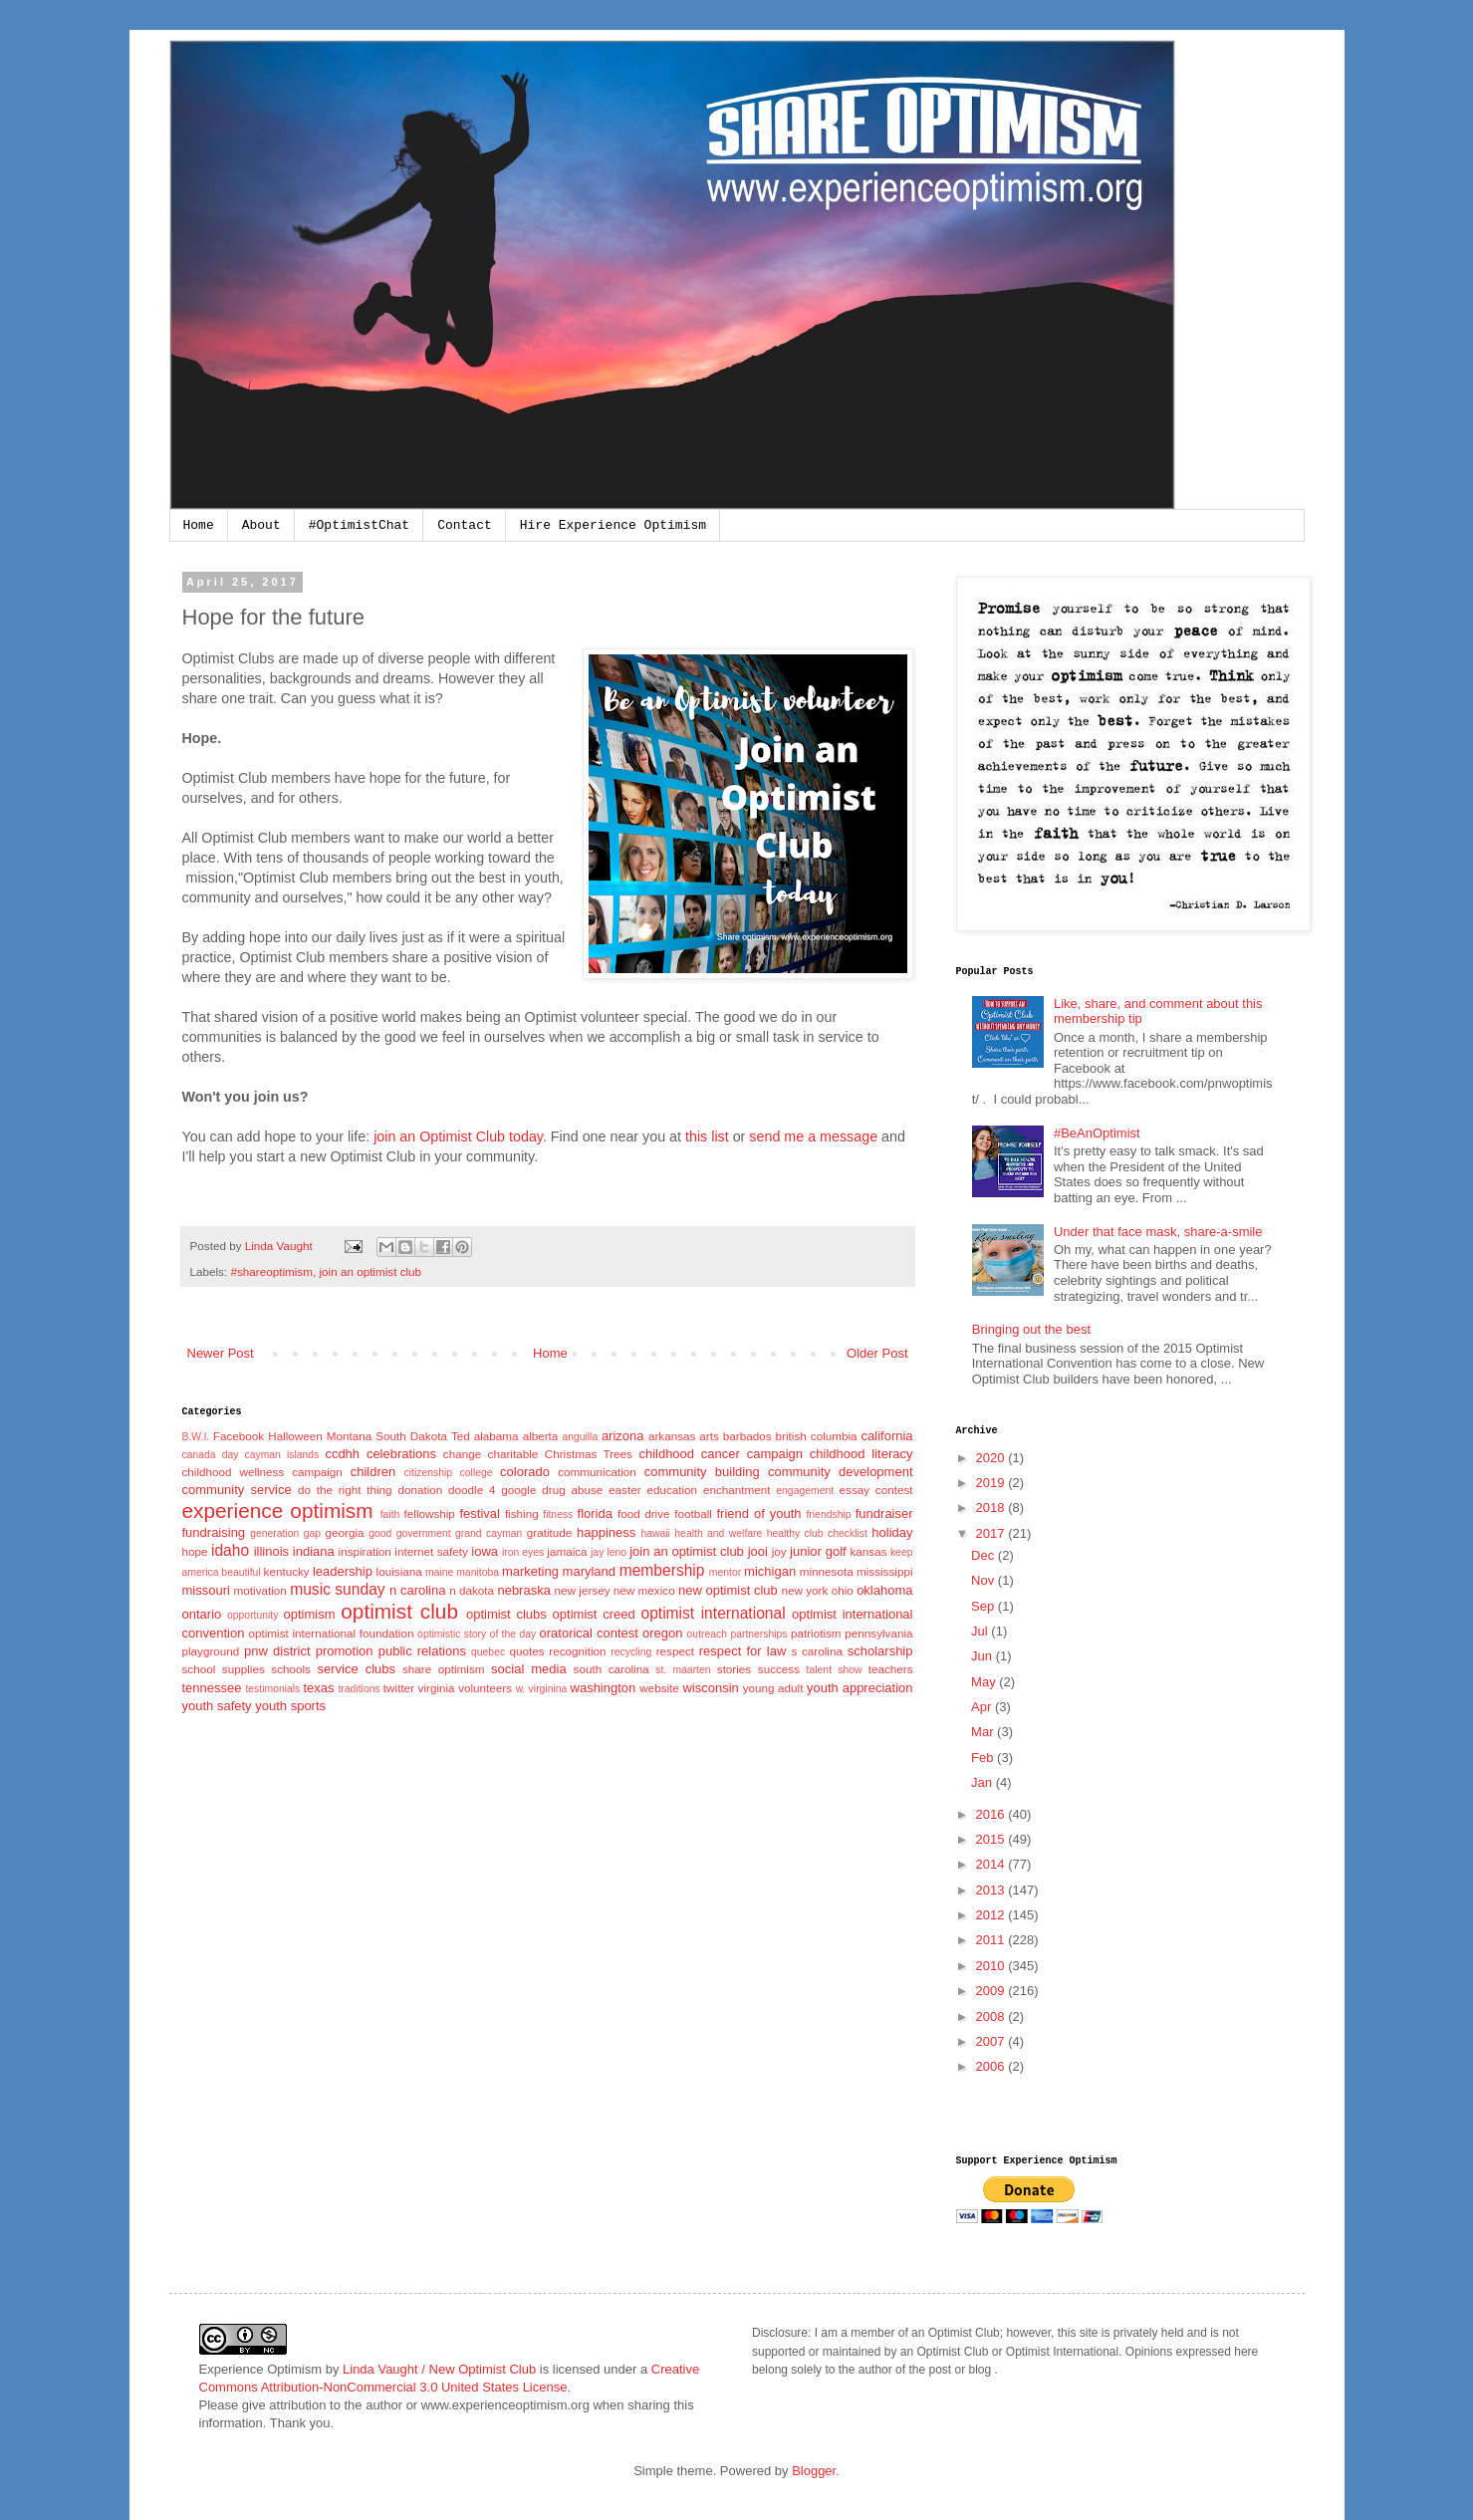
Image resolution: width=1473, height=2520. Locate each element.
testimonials (272, 1688)
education (671, 1489)
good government (409, 1533)
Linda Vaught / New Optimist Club (439, 2369)
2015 (992, 1839)
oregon (662, 1633)
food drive (643, 1513)
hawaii (654, 1533)
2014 (992, 1864)
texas (318, 1687)
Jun (983, 1655)
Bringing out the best (1031, 1329)
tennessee (212, 1687)
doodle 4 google (492, 1489)
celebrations (401, 1453)
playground (211, 1650)
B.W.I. (196, 1436)
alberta (541, 1435)
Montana (349, 1435)
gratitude (549, 1532)
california (887, 1435)
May (985, 1681)
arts (708, 1435)
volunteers (485, 1687)
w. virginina (542, 1688)
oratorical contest (589, 1633)
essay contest (876, 1489)
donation (419, 1489)
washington (603, 1687)
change (462, 1453)
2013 (992, 1890)
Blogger (814, 2470)
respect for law (743, 1650)
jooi (758, 1551)
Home (198, 525)
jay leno (608, 1552)
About (261, 525)
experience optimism (277, 1510)
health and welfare (718, 1533)
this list (707, 1136)
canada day (210, 1454)
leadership (342, 1571)
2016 (992, 1814)
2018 (992, 1507)
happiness (606, 1532)
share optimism (443, 1668)
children (373, 1471)
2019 (992, 1482)
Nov (984, 1580)
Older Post (877, 1353)
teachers (890, 1668)
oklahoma (884, 1590)
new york (805, 1590)
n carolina (417, 1590)
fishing (522, 1513)
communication (597, 1471)
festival (479, 1513)
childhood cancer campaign (720, 1453)
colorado (525, 1471)
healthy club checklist (817, 1533)
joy (779, 1551)
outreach (707, 1634)
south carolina (611, 1668)
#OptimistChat (359, 525)
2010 (992, 1965)
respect (675, 1650)
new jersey (583, 1590)
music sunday (337, 1589)
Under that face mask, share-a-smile (1158, 1231)
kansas (868, 1551)
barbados (747, 1435)
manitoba (477, 1572)
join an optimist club (370, 1271)
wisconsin (710, 1687)
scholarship (880, 1650)
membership (662, 1570)
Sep (984, 1606)
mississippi (885, 1571)
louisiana (399, 1571)
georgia (344, 1532)
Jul (981, 1631)
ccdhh (342, 1453)
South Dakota (411, 1435)
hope (195, 1551)
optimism (309, 1614)
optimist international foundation (330, 1633)
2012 (992, 1914)
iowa (484, 1551)
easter (624, 1489)
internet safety (431, 1551)
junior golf (818, 1551)
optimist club (399, 1611)
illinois (271, 1551)
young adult (773, 1687)
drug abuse (572, 1489)
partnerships (758, 1634)
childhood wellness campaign (262, 1471)
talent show (834, 1669)
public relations (422, 1650)
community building (702, 1471)
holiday (891, 1532)
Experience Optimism (261, 2369)
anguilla (580, 1436)
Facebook (238, 1435)
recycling (631, 1651)
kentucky (287, 1571)
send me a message (813, 1136)
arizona (623, 1435)
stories (734, 1668)
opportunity (252, 1615)
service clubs (356, 1668)
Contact (464, 525)
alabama (496, 1435)
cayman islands (282, 1454)
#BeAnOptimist (1097, 1133)
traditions (358, 1688)
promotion (344, 1650)
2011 (992, 1939)
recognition (577, 1650)
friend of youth (758, 1513)
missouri (206, 1590)
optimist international (712, 1613)
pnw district (277, 1650)
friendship (828, 1514)
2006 (992, 2066)
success (779, 1668)
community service (237, 1489)
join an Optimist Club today (458, 1136)
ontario (202, 1614)
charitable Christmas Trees (560, 1453)
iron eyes (523, 1552)
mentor (725, 1572)
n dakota (471, 1590)
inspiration (365, 1551)
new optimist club (728, 1590)
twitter (398, 1687)
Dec (984, 1555)
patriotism (816, 1633)
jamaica (567, 1551)
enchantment (737, 1489)
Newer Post (220, 1353)
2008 (992, 2016)
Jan (983, 1782)
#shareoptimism (271, 1271)
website (659, 1687)
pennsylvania (878, 1633)
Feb (984, 1757)
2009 (992, 1990)
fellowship (429, 1513)
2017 (992, 1533)
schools (291, 1668)
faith (390, 1514)
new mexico (644, 1590)
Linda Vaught (280, 1245)
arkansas (671, 1435)
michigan (770, 1571)
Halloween (295, 1435)
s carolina (817, 1650)
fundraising (214, 1532)
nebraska (523, 1590)
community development (840, 1471)
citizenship (428, 1472)
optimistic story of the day (476, 1634)
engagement (805, 1490)
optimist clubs (506, 1614)
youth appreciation (860, 1687)
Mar (984, 1731)
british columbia (817, 1435)
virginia (436, 1687)
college (476, 1472)
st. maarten (682, 1669)
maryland (589, 1571)
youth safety (217, 1705)
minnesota (827, 1571)
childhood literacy (861, 1453)
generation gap (285, 1533)
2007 (992, 2041)
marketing (530, 1571)
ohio (843, 1590)
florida (595, 1513)
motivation (260, 1590)
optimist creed (594, 1614)
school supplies (223, 1668)
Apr (983, 1706)
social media (529, 1668)
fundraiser (884, 1513)
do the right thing (345, 1489)
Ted (460, 1435)
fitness (558, 1514)
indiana (314, 1551)
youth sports (290, 1705)
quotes (527, 1650)
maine (439, 1572)
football (693, 1513)
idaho (230, 1550)
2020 (992, 1457)
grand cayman (488, 1533)
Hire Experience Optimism (613, 525)
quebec (488, 1651)
